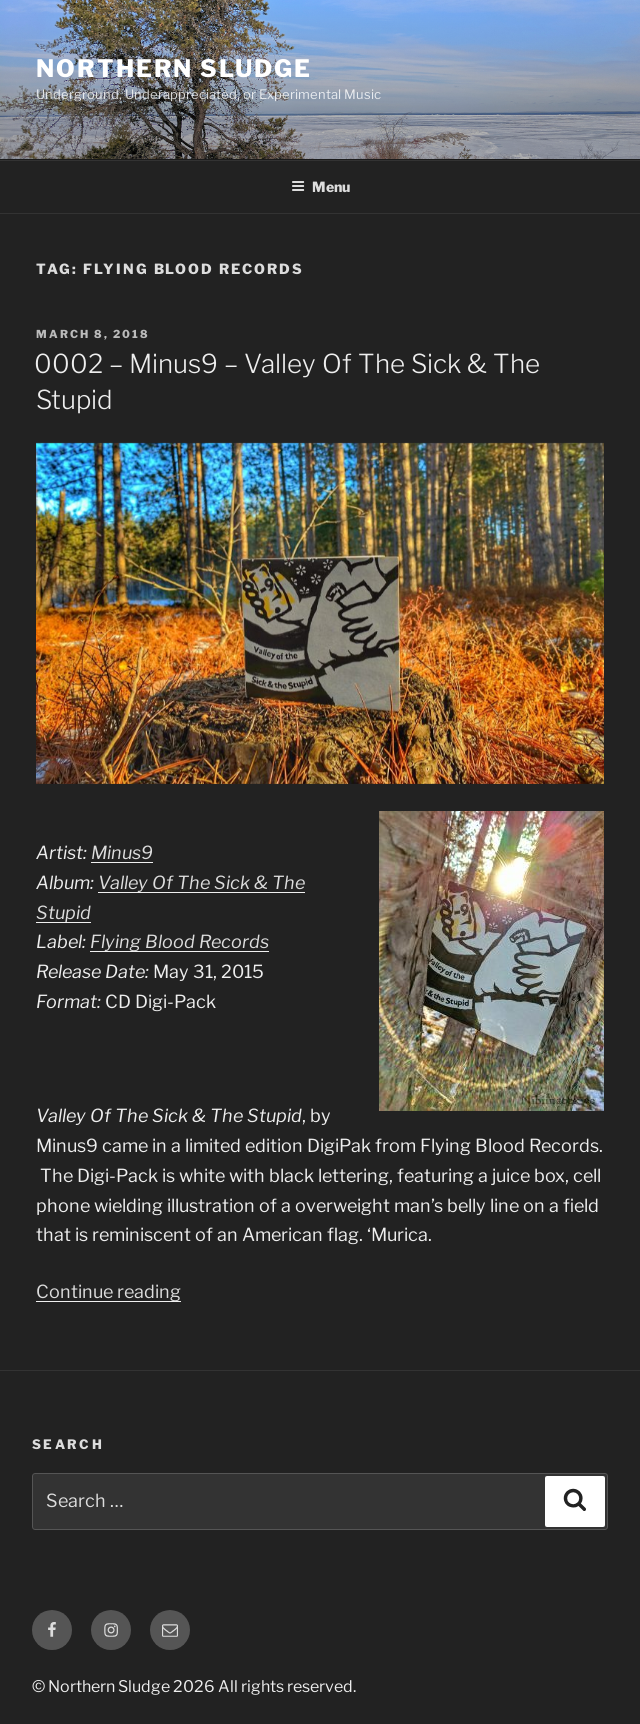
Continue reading (108, 1291)
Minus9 (122, 852)
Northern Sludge (174, 68)
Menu (320, 186)
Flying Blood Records (179, 941)
